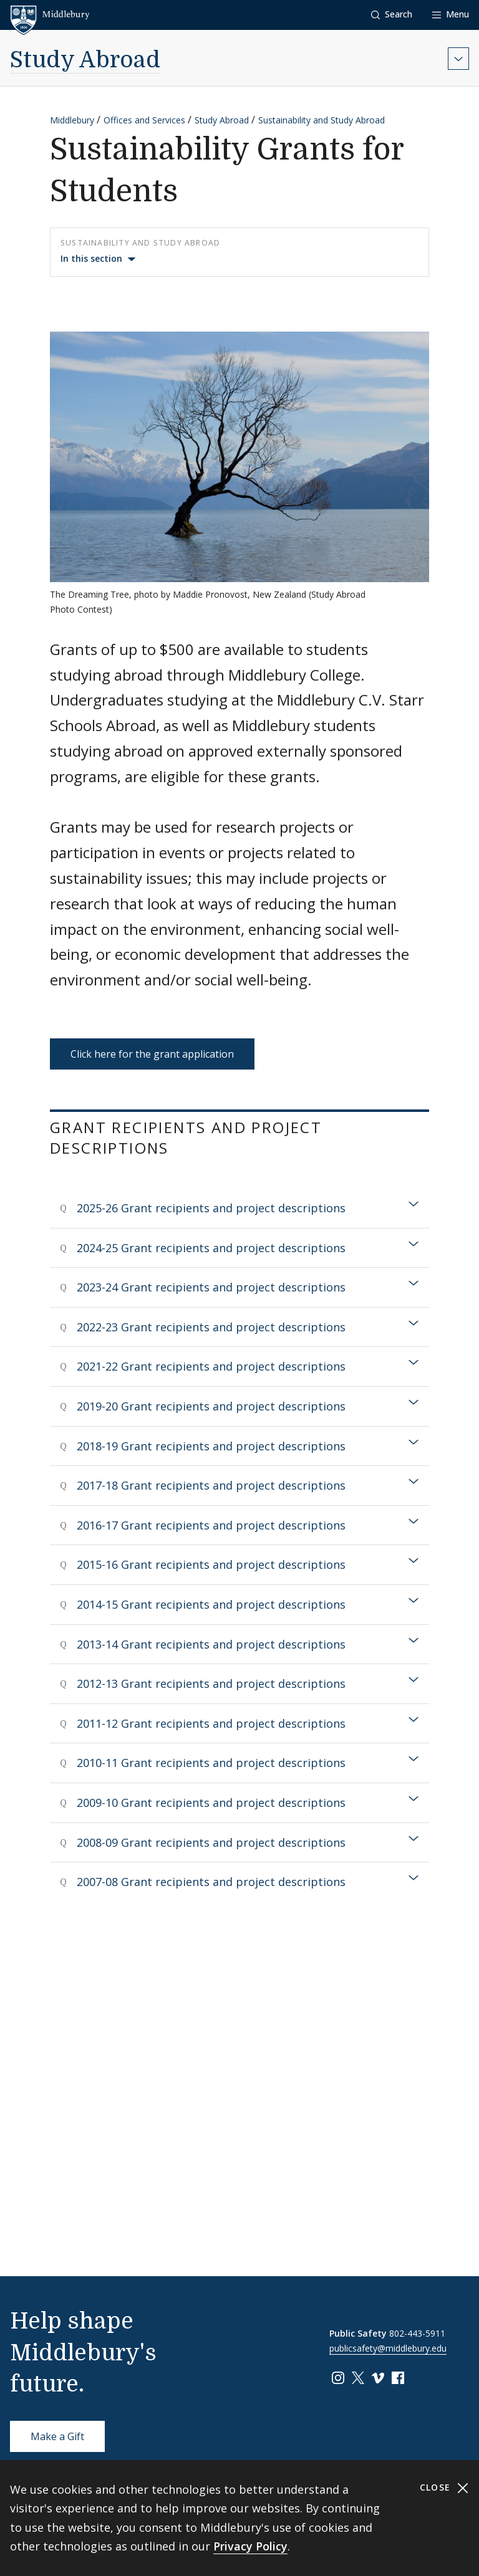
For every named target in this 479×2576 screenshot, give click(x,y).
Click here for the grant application (152, 1054)
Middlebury (72, 120)
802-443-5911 (417, 2333)
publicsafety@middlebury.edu (388, 2348)
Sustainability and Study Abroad (321, 120)
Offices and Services (144, 120)
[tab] (239, 1208)
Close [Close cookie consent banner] (444, 2487)
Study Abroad (85, 60)
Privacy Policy (250, 2546)
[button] (391, 14)
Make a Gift (57, 2436)
